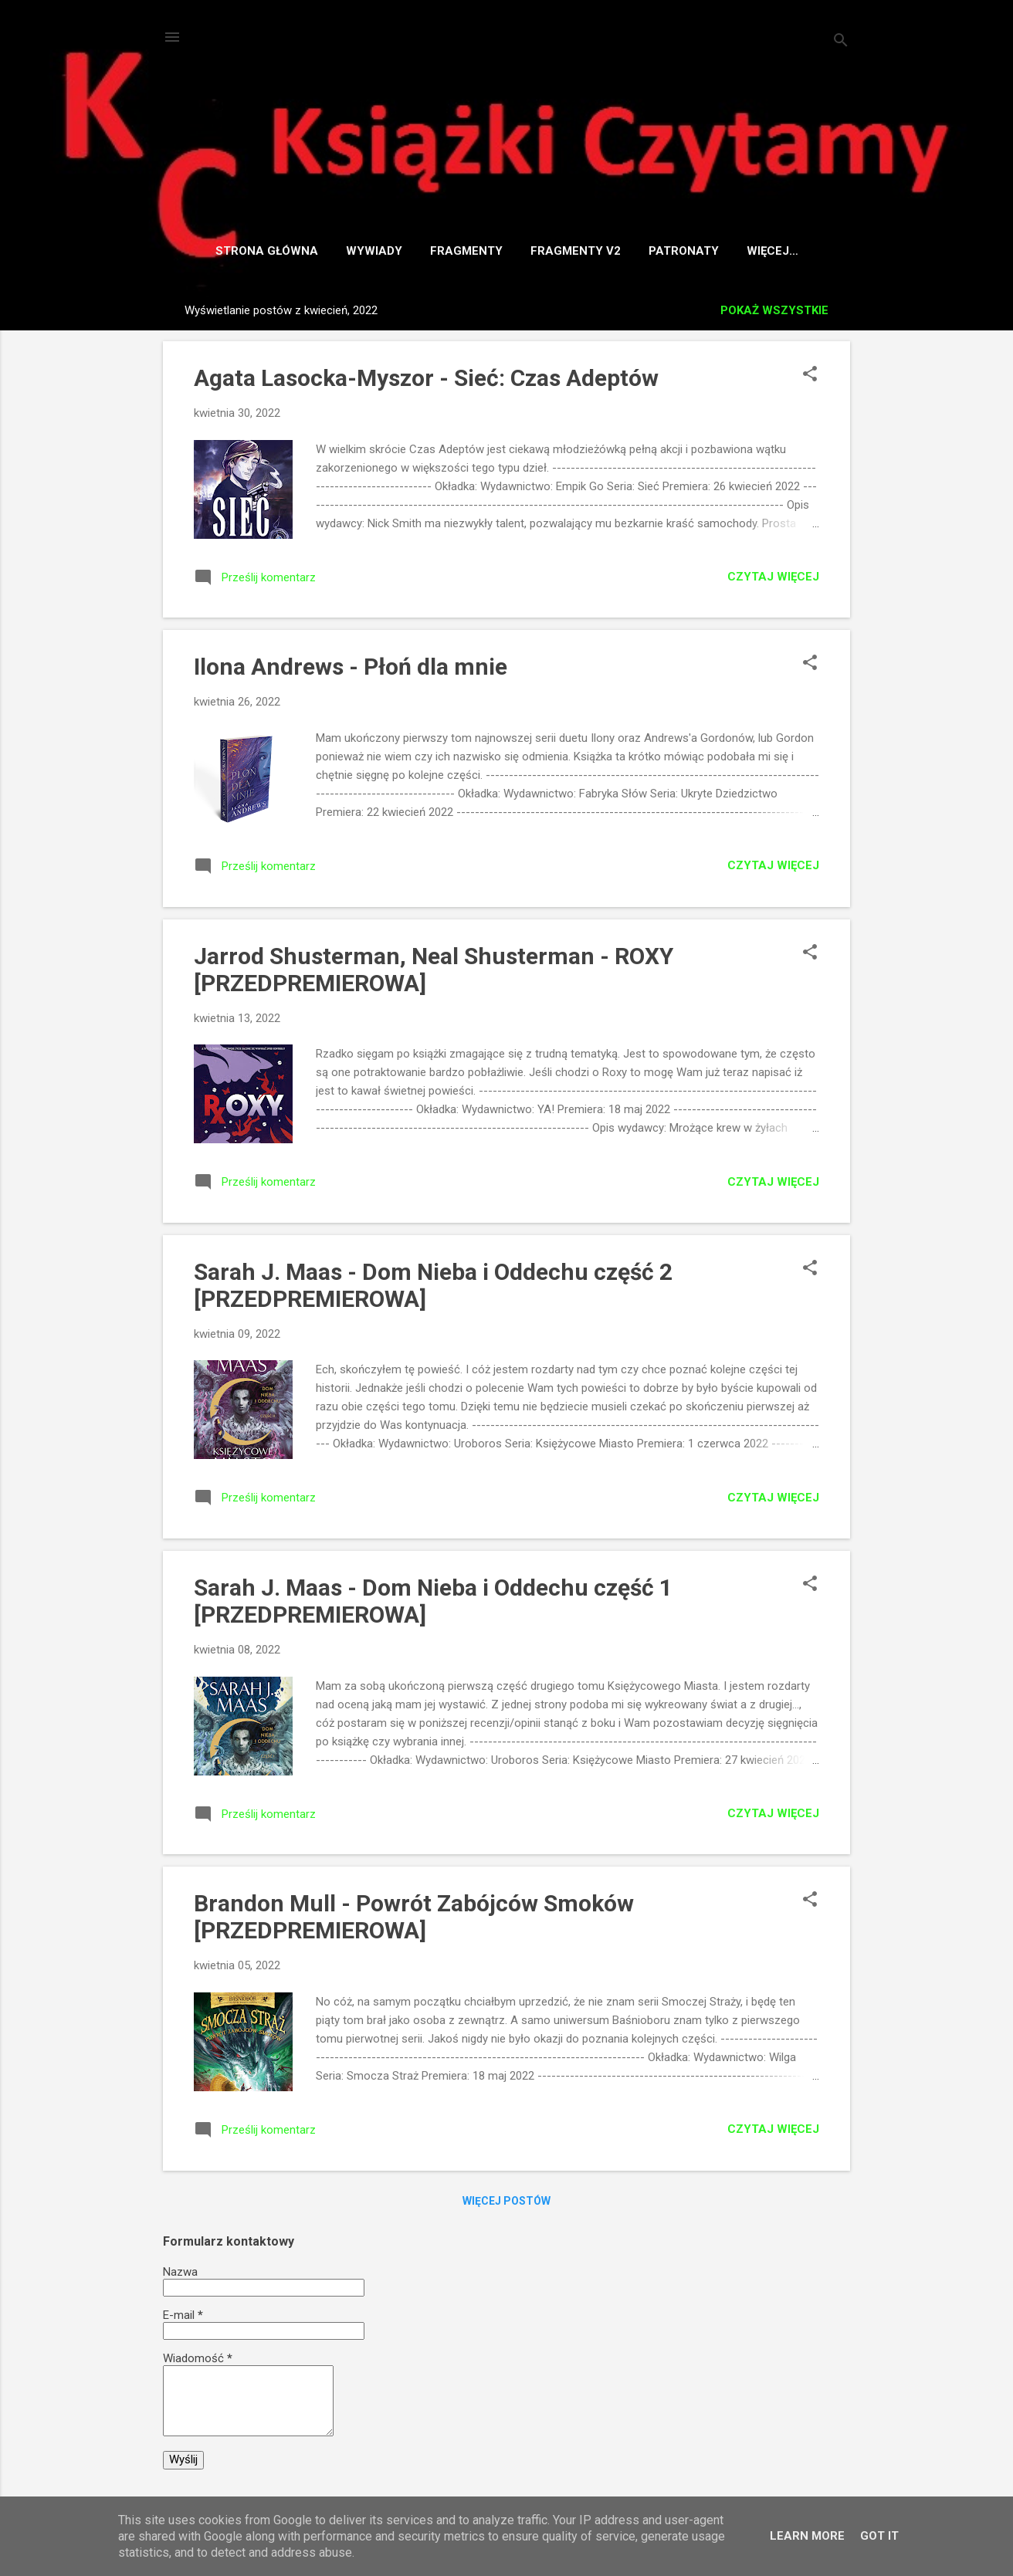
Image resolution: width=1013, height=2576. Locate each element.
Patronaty (668, 251)
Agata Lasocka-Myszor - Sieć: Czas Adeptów (426, 380)
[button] (810, 378)
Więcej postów (506, 2204)
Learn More (807, 2536)
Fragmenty (451, 251)
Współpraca (772, 251)
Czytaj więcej (773, 580)
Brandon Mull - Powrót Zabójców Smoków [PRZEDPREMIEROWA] (414, 1920)
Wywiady (358, 251)
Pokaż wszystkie (774, 313)
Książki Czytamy (506, 111)
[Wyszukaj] (841, 42)
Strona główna (251, 251)
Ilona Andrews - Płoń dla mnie (350, 669)
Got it (879, 2536)
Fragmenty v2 (560, 251)
